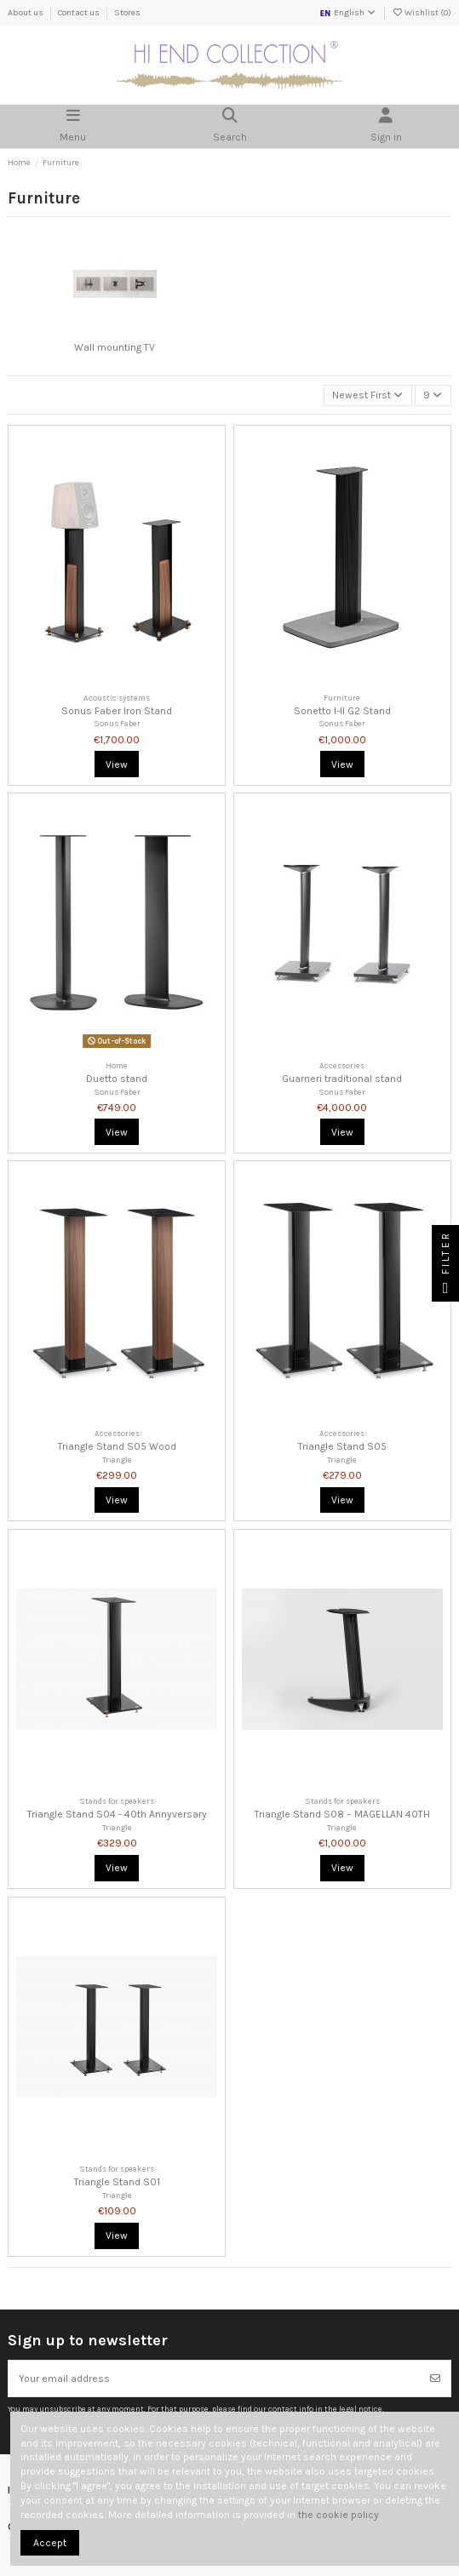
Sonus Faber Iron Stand (116, 711)
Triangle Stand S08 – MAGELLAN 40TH (342, 1814)
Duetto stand (116, 1079)
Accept (49, 2543)
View (117, 764)
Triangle (117, 1459)
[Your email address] (215, 2378)
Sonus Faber (117, 723)
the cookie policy (338, 2515)
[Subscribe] (435, 2378)
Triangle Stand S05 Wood (117, 1446)
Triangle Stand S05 (342, 1446)
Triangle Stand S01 (117, 2182)
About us (26, 13)
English (347, 13)
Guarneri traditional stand (342, 1079)
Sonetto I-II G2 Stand (342, 711)
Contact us (79, 13)
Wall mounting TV (114, 347)
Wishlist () (421, 13)
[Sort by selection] (368, 395)
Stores (127, 13)
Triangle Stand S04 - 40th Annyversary (117, 1814)
